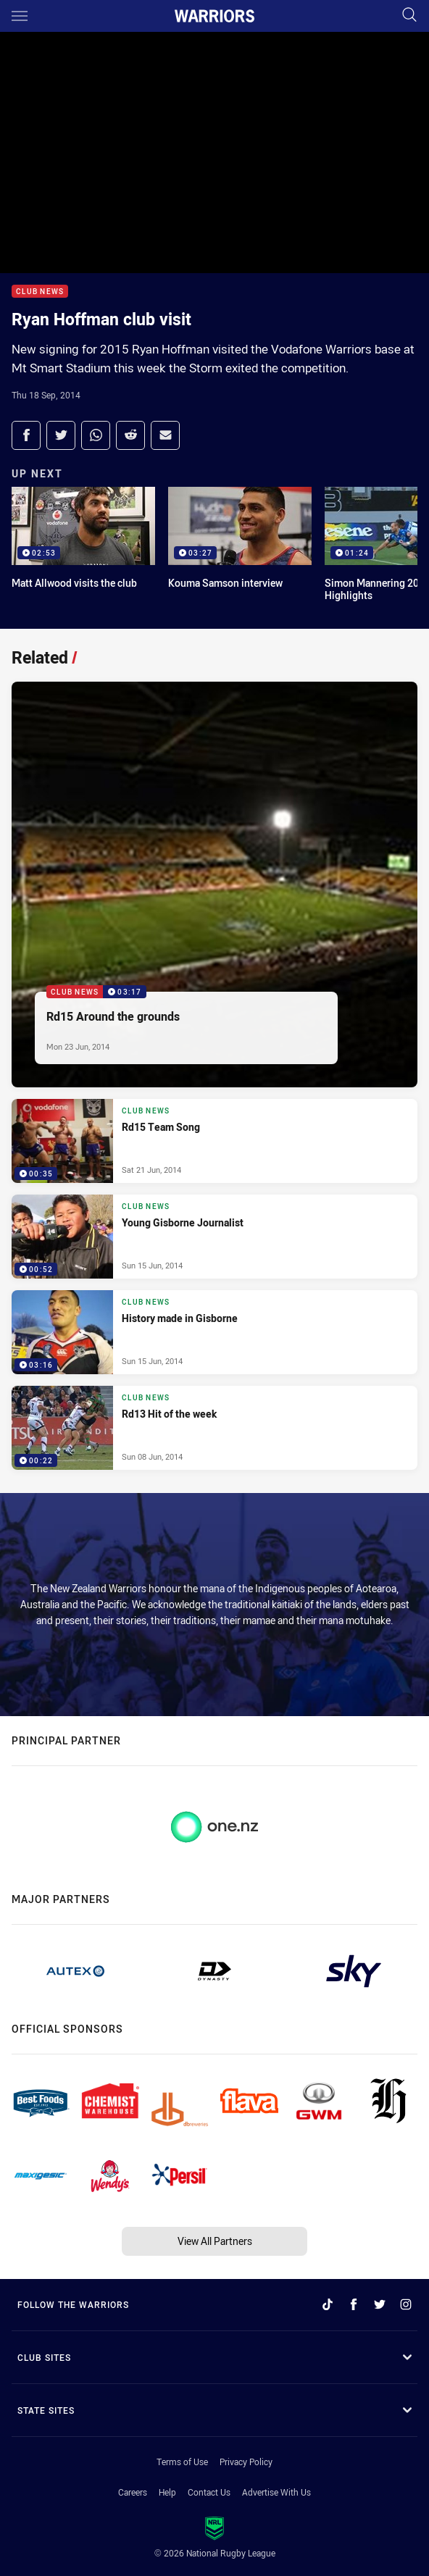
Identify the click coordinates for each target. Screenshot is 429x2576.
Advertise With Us (276, 2492)
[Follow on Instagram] (406, 2304)
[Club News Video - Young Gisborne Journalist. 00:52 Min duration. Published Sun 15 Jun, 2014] (214, 1237)
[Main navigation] (20, 16)
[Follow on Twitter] (380, 2304)
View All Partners (215, 2241)
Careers (132, 2492)
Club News (40, 291)
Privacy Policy (246, 2461)
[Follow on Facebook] (353, 2304)
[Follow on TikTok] (327, 2304)
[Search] (409, 16)
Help (167, 2492)
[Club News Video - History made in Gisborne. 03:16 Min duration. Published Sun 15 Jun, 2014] (214, 1332)
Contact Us (209, 2492)
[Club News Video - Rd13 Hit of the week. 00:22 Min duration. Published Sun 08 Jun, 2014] (214, 1428)
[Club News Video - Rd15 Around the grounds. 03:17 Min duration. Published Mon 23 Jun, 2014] (214, 884)
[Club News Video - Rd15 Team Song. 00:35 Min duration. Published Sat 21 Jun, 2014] (214, 1141)
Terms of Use (182, 2461)
